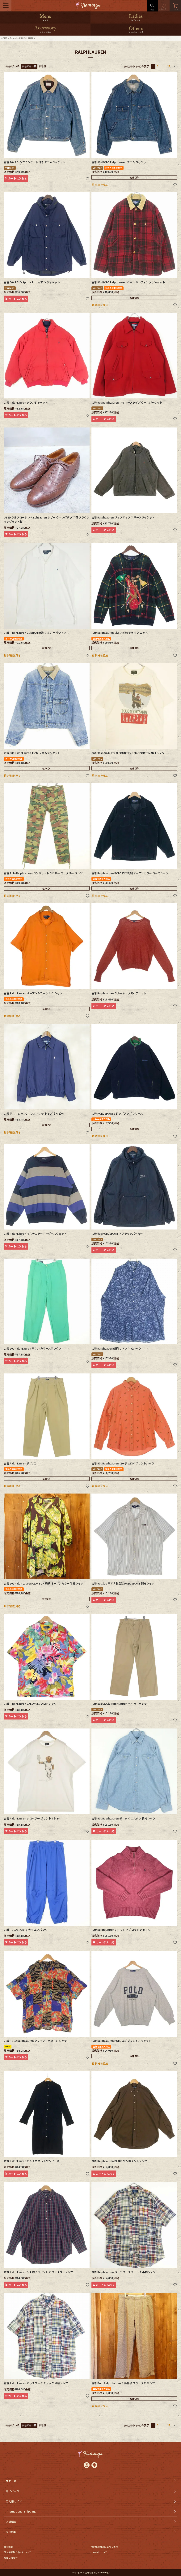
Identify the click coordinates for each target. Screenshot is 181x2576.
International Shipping (21, 2511)
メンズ (45, 20)
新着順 (42, 66)
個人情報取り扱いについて (17, 2552)
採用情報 (11, 2532)
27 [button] (168, 66)
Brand (13, 38)
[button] (174, 66)
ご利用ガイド (14, 2501)
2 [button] (157, 66)
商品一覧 (11, 2481)
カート (175, 5)
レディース (136, 20)
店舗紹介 (11, 2522)
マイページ (12, 2491)
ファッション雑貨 (135, 32)
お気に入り (164, 5)
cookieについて (98, 2552)
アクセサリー (45, 32)
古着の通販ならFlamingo (97, 2572)
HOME (4, 38)
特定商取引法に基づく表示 (104, 2546)
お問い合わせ (11, 2557)
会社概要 (8, 2546)
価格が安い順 (12, 66)
